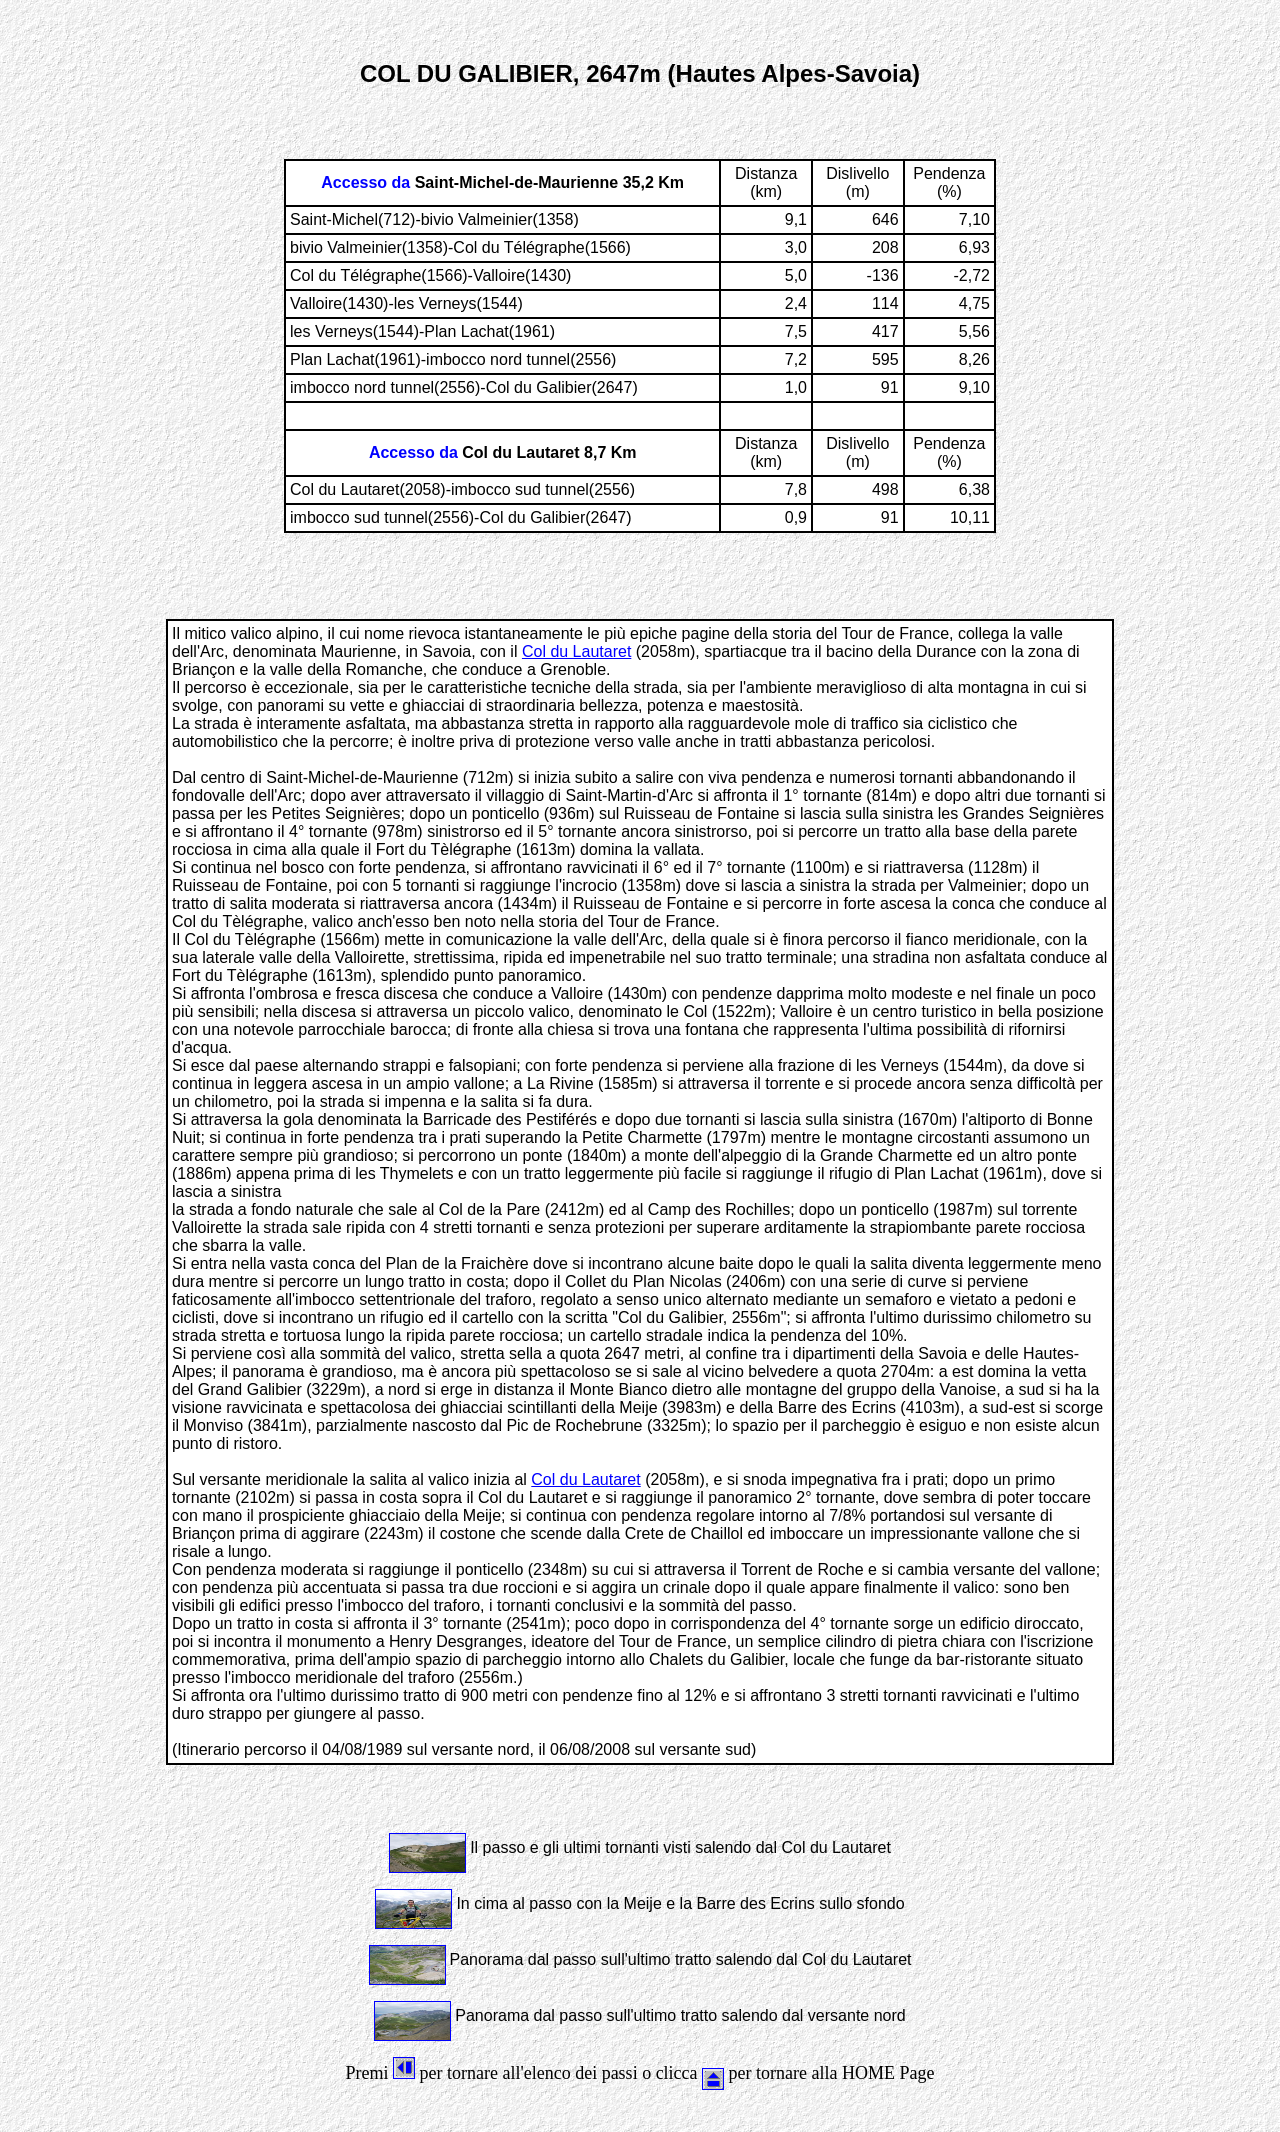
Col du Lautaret (576, 651)
